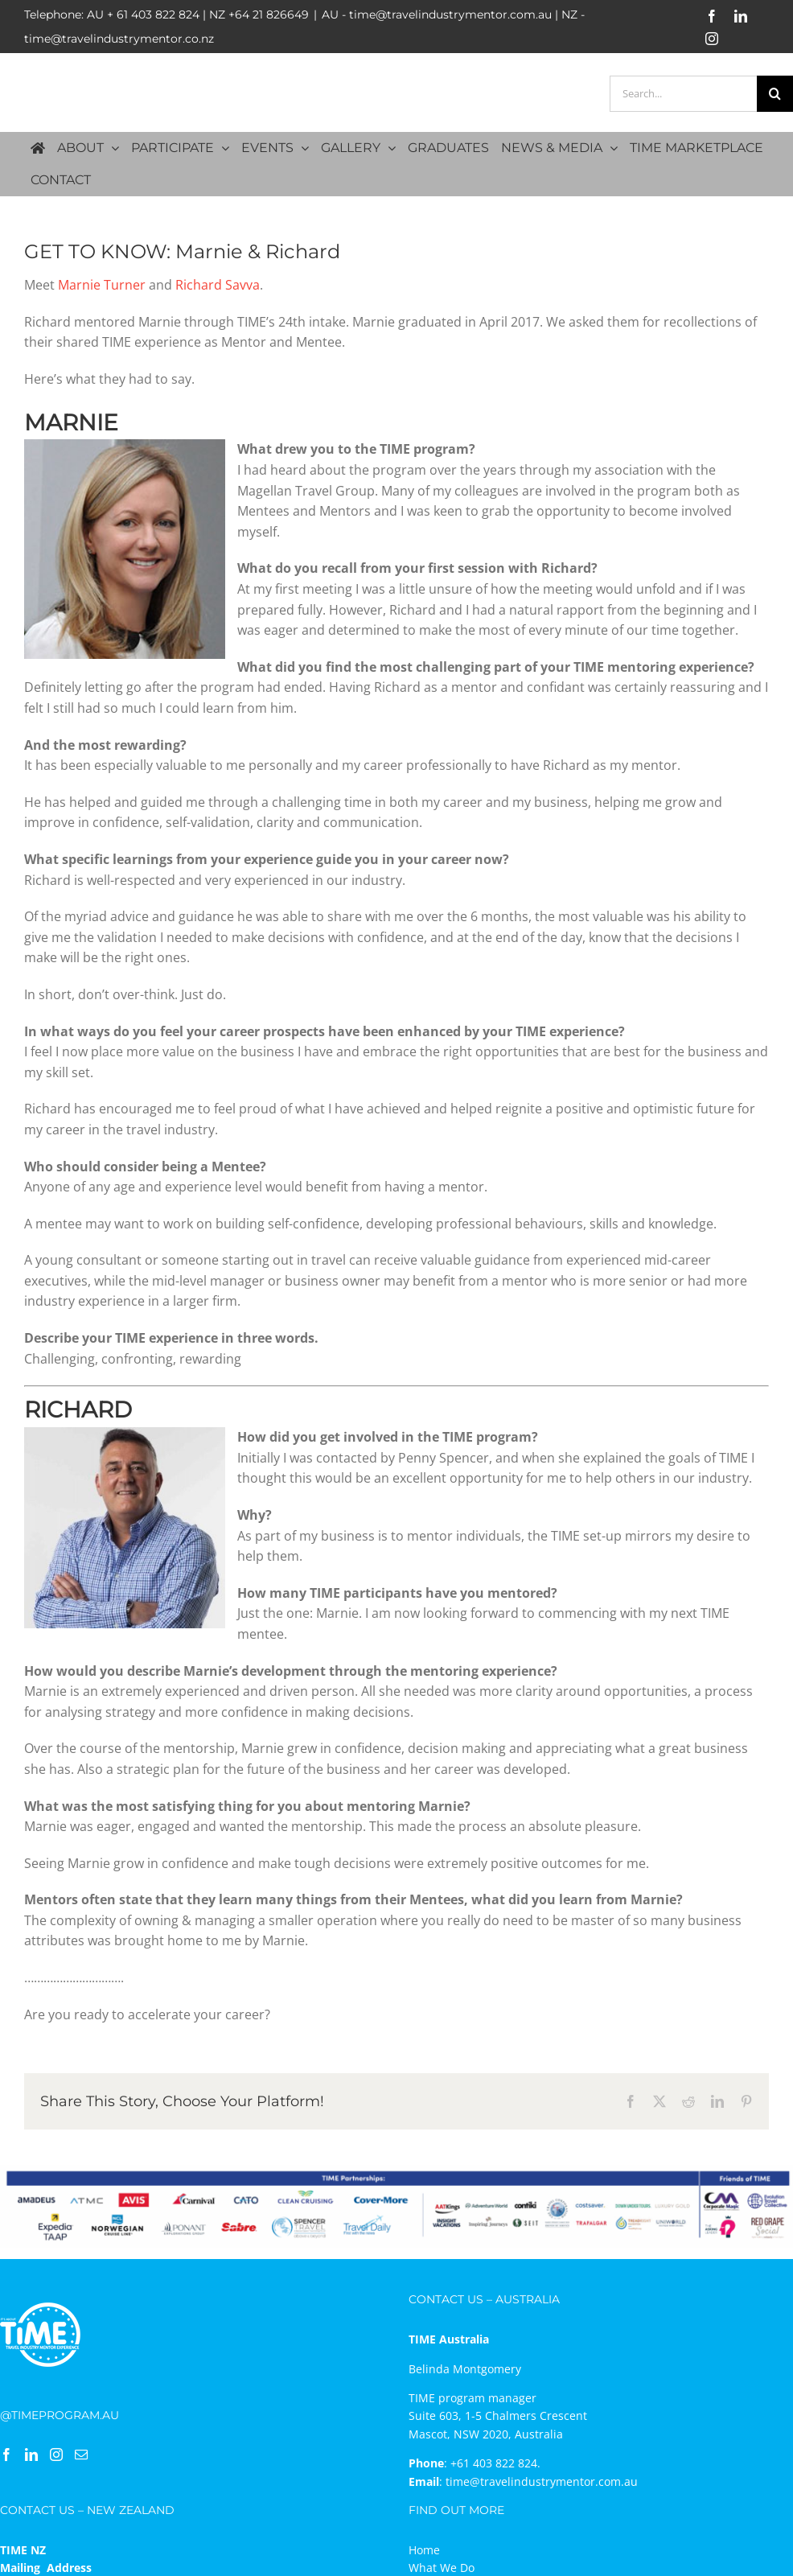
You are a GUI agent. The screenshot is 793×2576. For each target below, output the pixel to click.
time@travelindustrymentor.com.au (542, 2481)
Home (424, 2549)
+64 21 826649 (268, 14)
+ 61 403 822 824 (153, 14)
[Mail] (81, 2454)
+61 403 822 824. (495, 2463)
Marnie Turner (102, 285)
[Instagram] (56, 2454)
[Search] (775, 94)
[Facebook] (6, 2454)
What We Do (442, 2567)
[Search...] (683, 94)
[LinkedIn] (31, 2454)
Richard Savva (217, 285)
